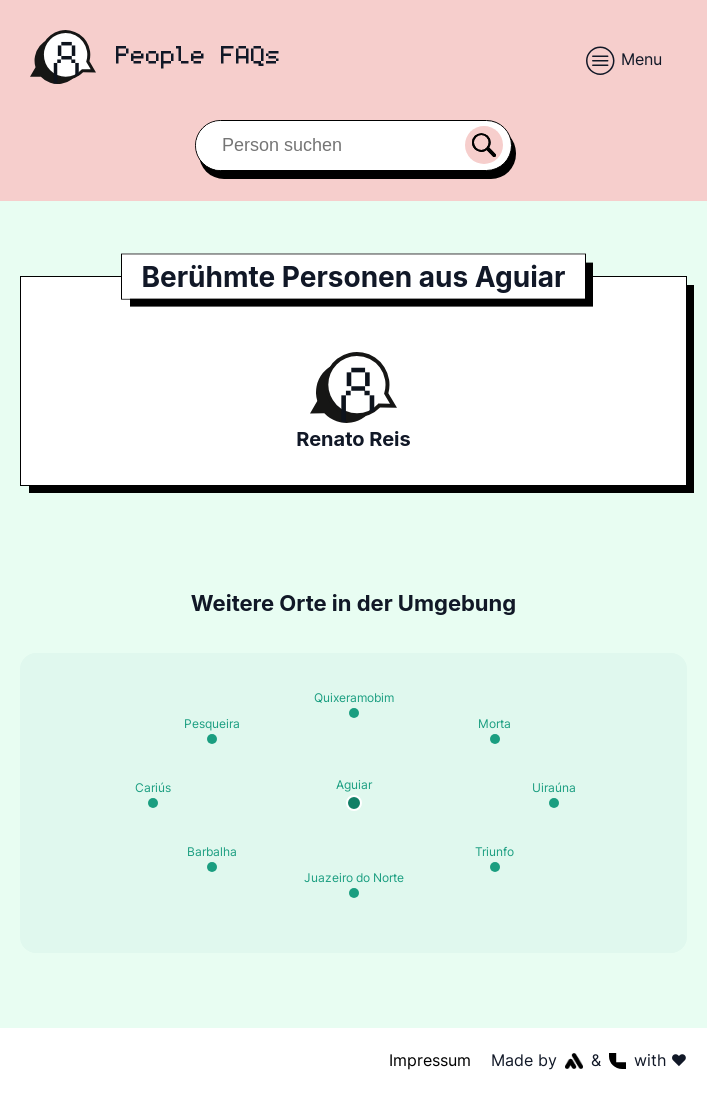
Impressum (431, 1060)
